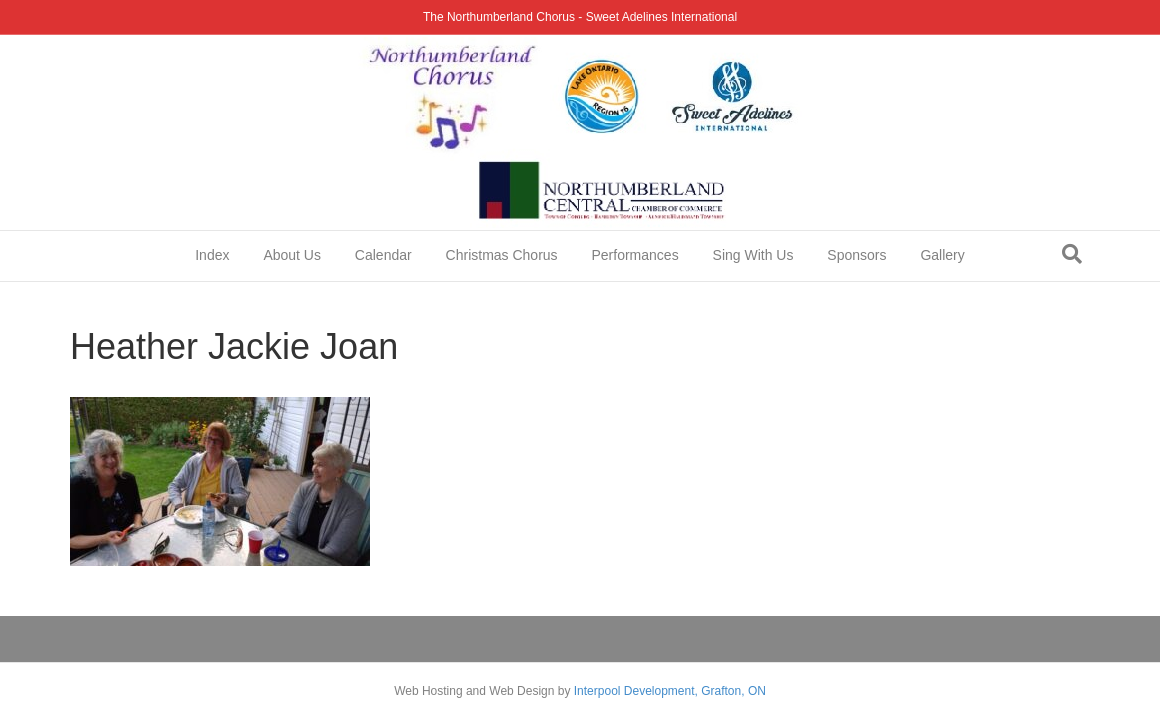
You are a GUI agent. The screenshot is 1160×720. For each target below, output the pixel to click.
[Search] (1072, 254)
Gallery (942, 255)
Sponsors (856, 255)
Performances (635, 255)
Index (212, 255)
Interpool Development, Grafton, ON (670, 691)
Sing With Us (753, 255)
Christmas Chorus (502, 255)
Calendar (383, 255)
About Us (292, 255)
